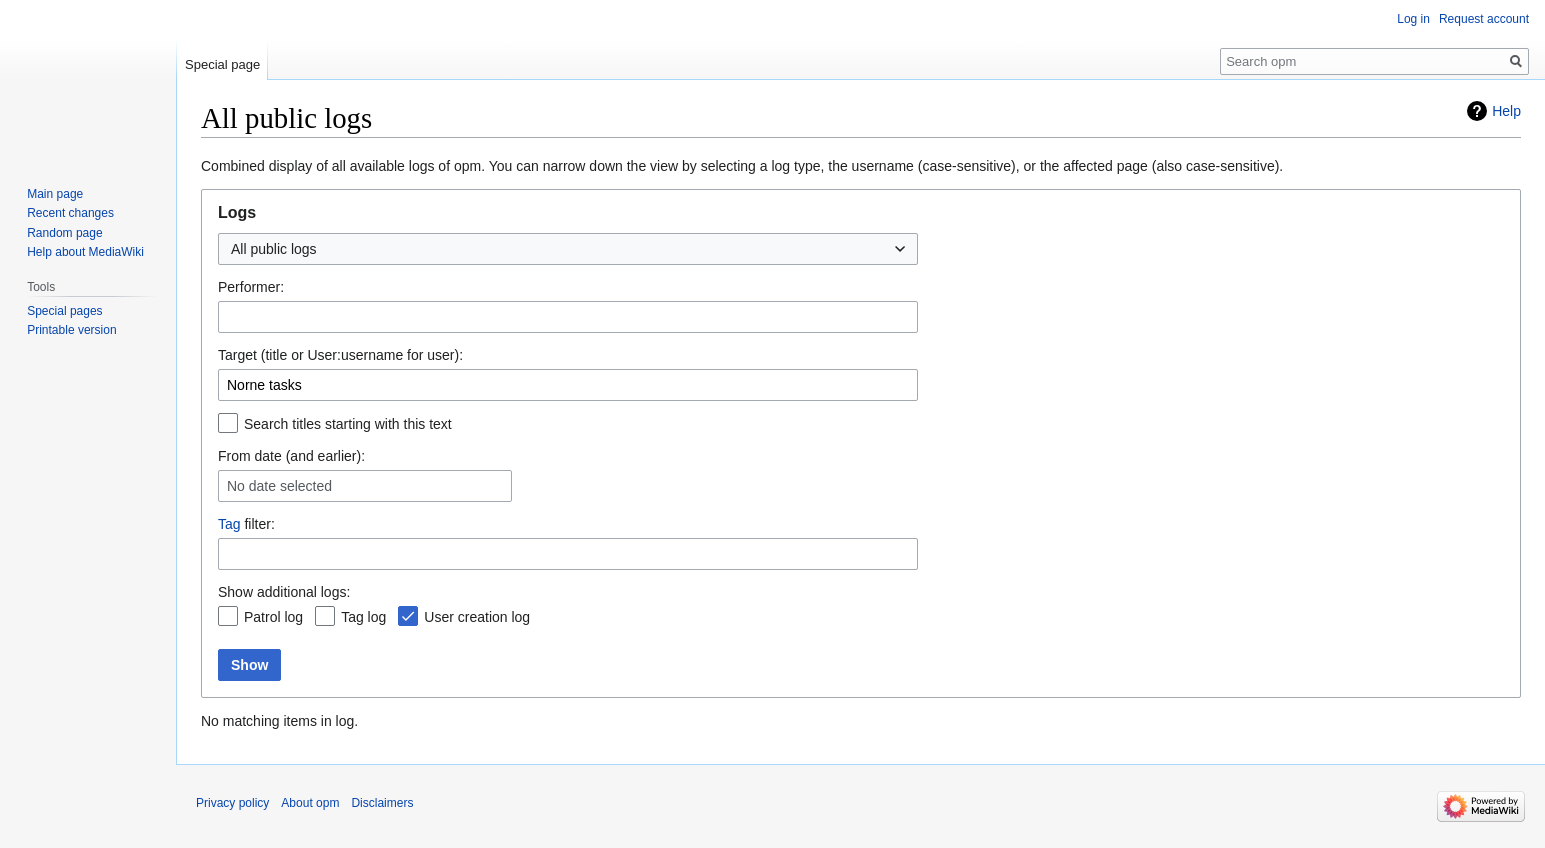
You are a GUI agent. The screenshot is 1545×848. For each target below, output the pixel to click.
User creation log (477, 617)
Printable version (71, 330)
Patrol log (273, 617)
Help (1506, 111)
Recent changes (70, 213)
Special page (222, 64)
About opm (310, 803)
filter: (246, 524)
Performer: (251, 287)
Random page (64, 233)
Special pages (64, 311)
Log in (1413, 19)
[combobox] (568, 249)
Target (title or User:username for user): (340, 355)
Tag (229, 524)
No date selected (279, 486)
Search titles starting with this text (348, 424)
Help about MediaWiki (85, 252)
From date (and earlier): (291, 456)
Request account (1484, 19)
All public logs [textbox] (274, 249)
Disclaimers (382, 803)
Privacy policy (232, 803)
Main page (55, 194)
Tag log (363, 617)
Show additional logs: (284, 592)
